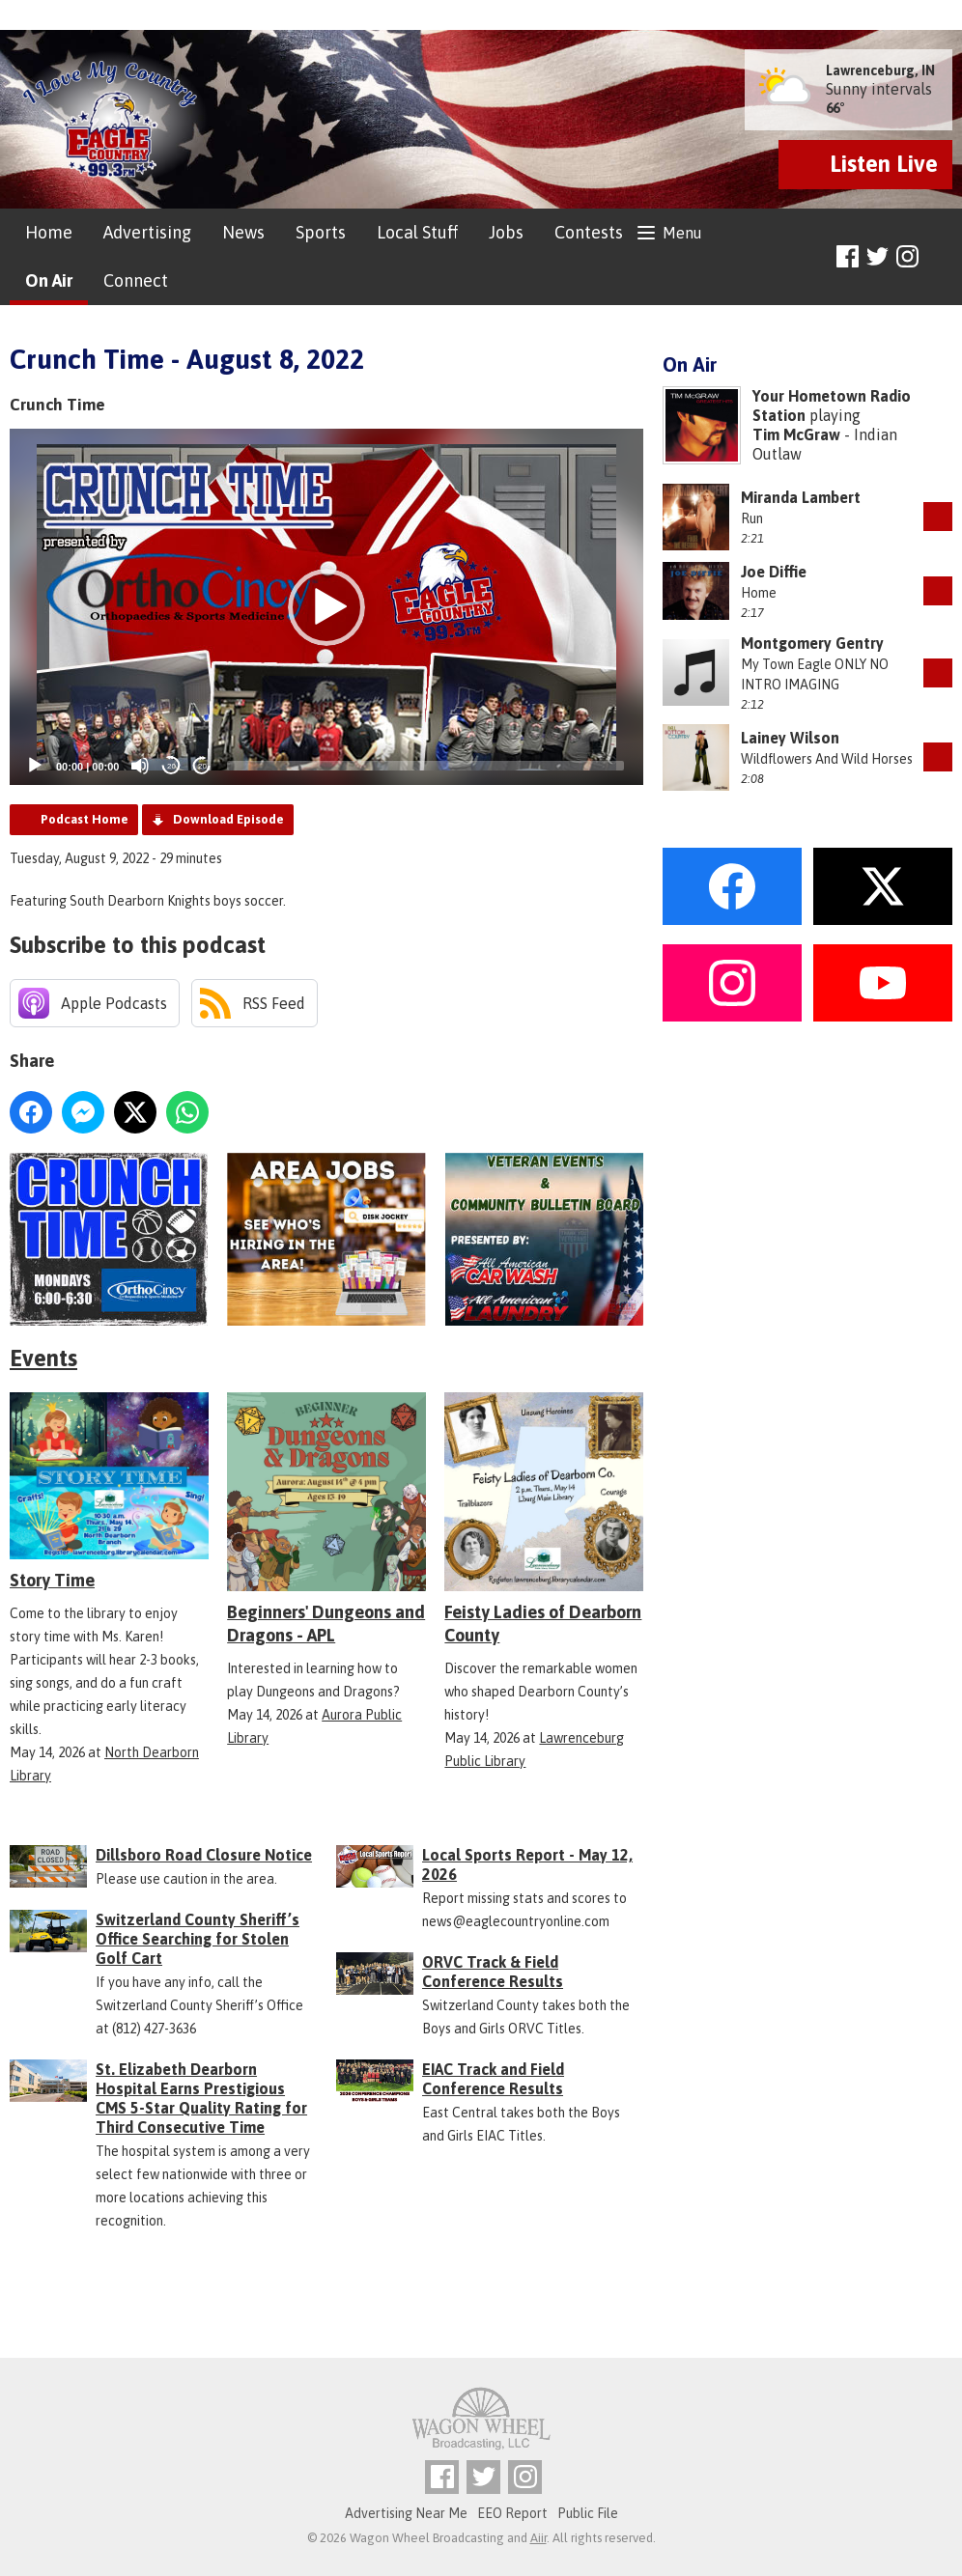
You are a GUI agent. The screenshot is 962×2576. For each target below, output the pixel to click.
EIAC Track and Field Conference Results (493, 2078)
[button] (326, 607)
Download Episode (228, 819)
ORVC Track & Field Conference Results (492, 1971)
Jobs (506, 232)
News (243, 232)
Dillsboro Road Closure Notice (204, 1854)
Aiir (538, 2538)
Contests (588, 232)
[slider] (425, 765)
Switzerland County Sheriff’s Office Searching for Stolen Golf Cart (197, 1939)
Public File (587, 2513)
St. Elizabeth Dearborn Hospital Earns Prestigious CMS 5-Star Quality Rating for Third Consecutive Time (201, 2098)
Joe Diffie (773, 571)
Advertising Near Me (406, 2513)
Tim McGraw (796, 434)
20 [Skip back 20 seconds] (171, 766)
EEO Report (512, 2513)
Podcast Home (84, 819)
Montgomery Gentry (812, 643)
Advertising (147, 232)
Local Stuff (417, 232)
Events (43, 1358)
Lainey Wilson (790, 737)
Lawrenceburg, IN (880, 70)
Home (48, 232)
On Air (48, 280)
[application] (326, 607)
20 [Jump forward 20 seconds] (202, 766)
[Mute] (140, 765)
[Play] (34, 765)
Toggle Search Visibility (940, 257)
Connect (135, 280)
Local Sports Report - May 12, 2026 (527, 1864)
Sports (321, 232)
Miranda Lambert (801, 497)
